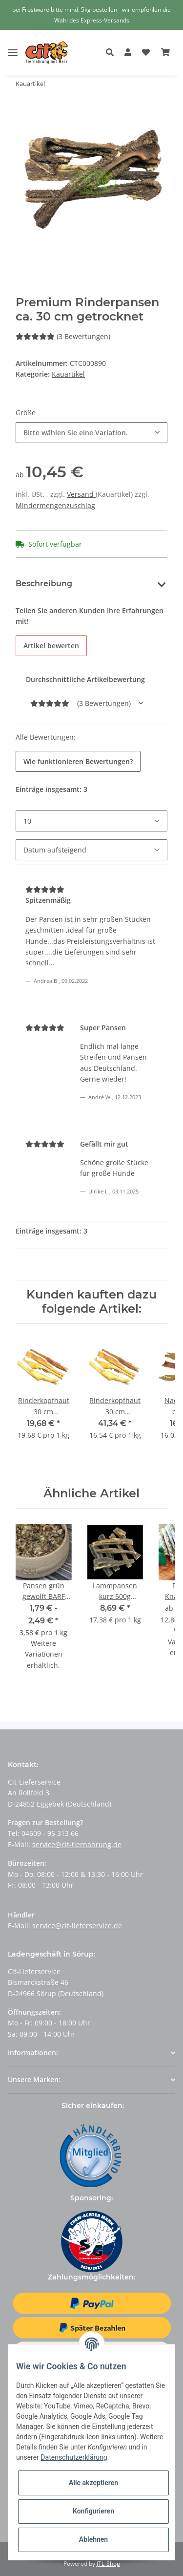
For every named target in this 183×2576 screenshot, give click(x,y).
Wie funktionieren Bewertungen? (78, 761)
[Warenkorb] (165, 53)
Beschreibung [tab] (44, 583)
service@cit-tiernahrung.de (77, 1844)
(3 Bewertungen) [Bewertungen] (63, 336)
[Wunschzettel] (146, 53)
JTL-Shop (108, 2563)
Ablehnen (93, 2539)
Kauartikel (68, 374)
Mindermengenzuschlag (55, 505)
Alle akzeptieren (93, 2483)
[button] (112, 53)
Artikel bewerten (51, 645)
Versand (81, 494)
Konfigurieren (93, 2511)
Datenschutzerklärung (74, 2457)
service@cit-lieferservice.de (77, 1925)
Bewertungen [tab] (116, 583)
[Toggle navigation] (13, 45)
